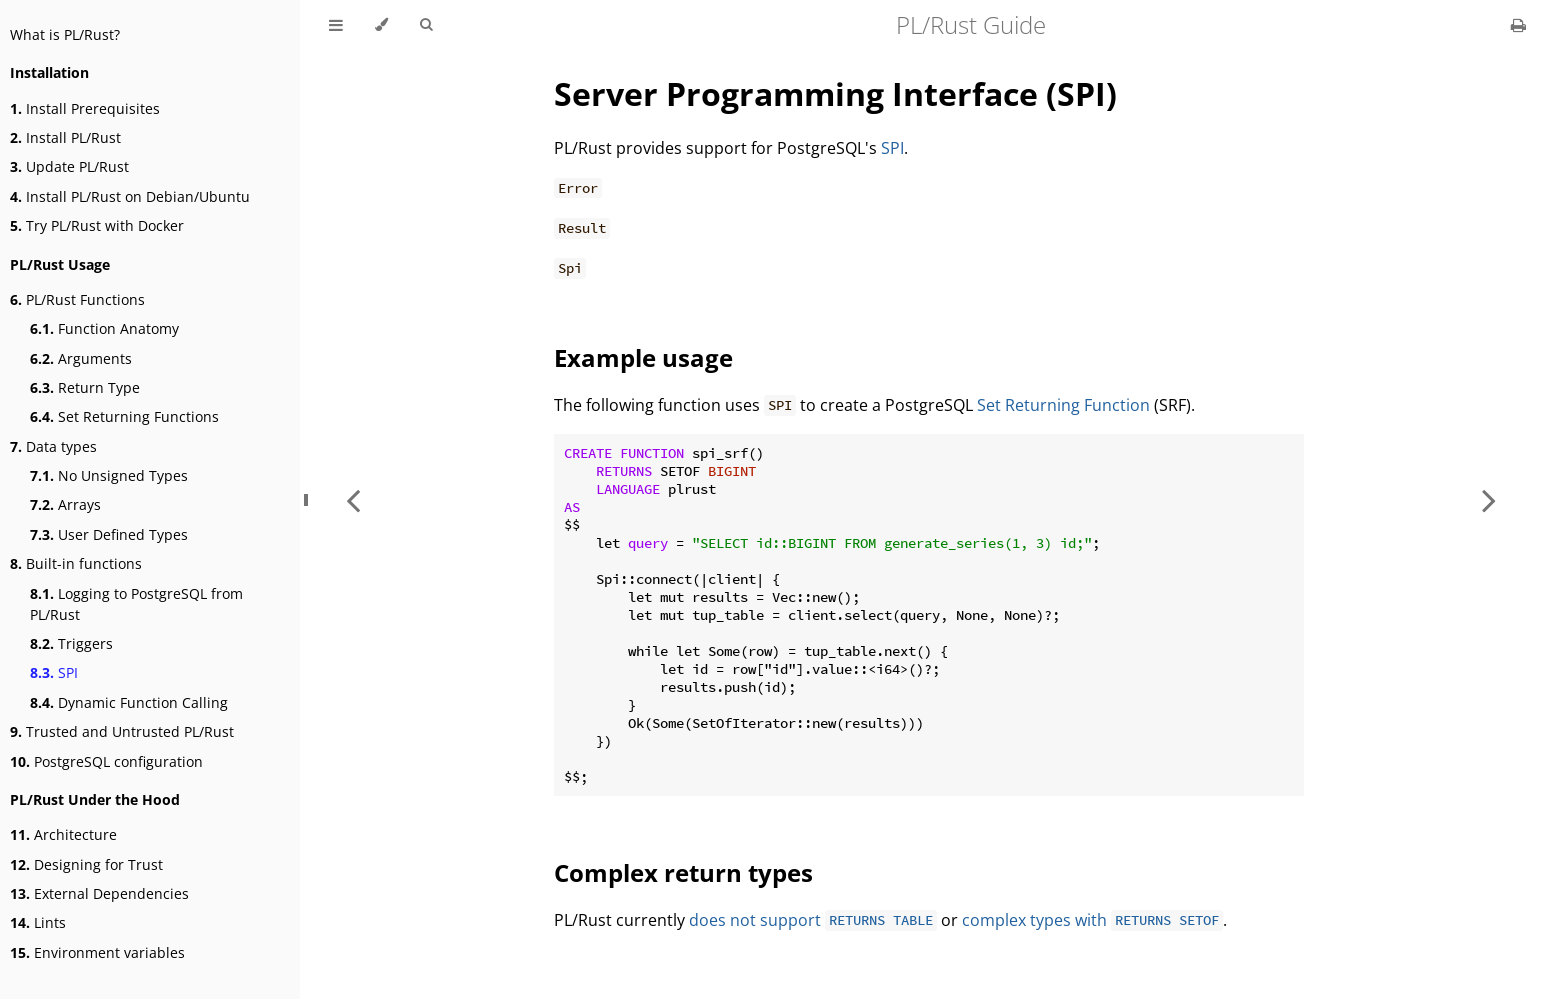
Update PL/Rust (69, 166)
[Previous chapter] (353, 499)
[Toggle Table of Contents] (336, 25)
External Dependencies (99, 893)
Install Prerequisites (85, 108)
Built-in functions (76, 563)
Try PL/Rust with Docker (97, 225)
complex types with (1092, 920)
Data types (53, 446)
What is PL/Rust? (65, 34)
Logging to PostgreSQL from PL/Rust (136, 604)
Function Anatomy (104, 328)
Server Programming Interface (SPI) (835, 93)
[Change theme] (381, 25)
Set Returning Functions (124, 416)
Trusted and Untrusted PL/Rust (122, 731)
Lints (38, 922)
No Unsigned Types (109, 475)
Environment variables (97, 952)
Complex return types (683, 872)
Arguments (81, 358)
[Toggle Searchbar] (426, 25)
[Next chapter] (1489, 499)
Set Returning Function (1063, 405)
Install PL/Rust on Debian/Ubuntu (130, 196)
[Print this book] (1518, 25)
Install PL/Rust (65, 137)
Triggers (71, 643)
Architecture (63, 834)
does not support (813, 920)
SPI (54, 672)
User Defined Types (109, 534)
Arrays (65, 504)
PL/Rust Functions (77, 299)
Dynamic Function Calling (129, 702)
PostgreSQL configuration (106, 761)
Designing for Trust (86, 864)
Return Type (85, 387)
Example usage (643, 357)
